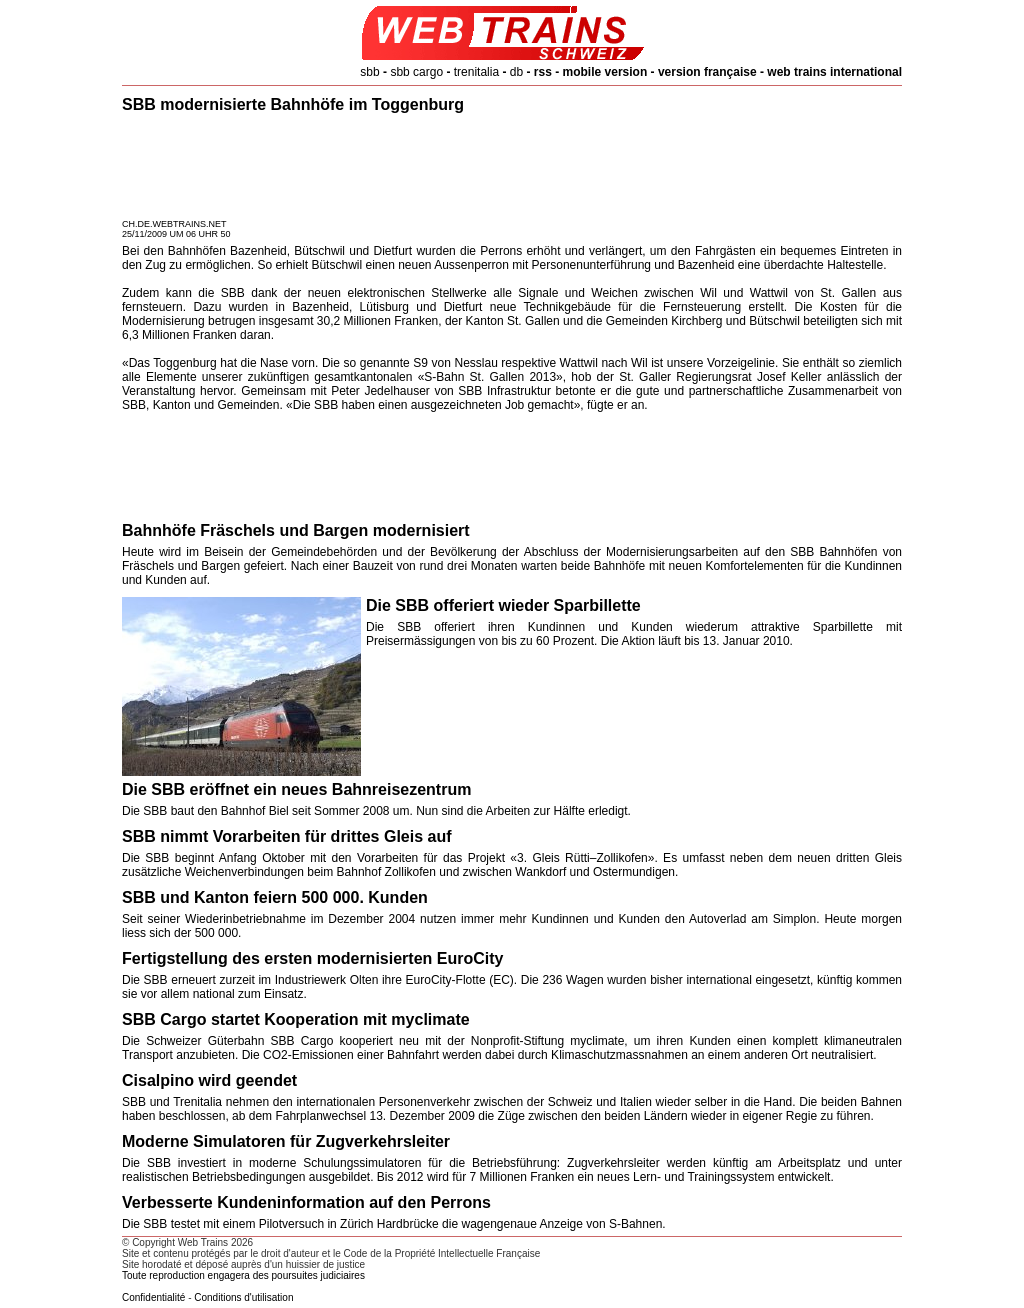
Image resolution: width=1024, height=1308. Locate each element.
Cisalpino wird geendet (209, 1080)
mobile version (605, 72)
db (516, 72)
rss (543, 72)
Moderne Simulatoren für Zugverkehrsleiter (286, 1141)
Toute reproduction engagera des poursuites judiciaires (243, 1275)
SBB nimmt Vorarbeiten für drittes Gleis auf (287, 836)
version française (707, 72)
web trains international (834, 72)
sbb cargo (416, 72)
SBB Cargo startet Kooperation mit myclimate (296, 1019)
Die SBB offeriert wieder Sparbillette (503, 605)
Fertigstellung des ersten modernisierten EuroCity (312, 958)
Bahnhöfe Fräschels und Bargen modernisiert (296, 530)
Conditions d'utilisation (243, 1297)
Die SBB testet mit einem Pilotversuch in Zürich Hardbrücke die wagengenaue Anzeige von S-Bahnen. (394, 1224)
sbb (369, 72)
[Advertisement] (512, 169)
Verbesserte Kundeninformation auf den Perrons (306, 1202)
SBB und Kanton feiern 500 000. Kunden (275, 897)
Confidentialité (153, 1297)
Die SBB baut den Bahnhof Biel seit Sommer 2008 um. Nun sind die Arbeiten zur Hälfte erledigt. (376, 811)
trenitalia (476, 72)
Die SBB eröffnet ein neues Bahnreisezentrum (296, 789)
